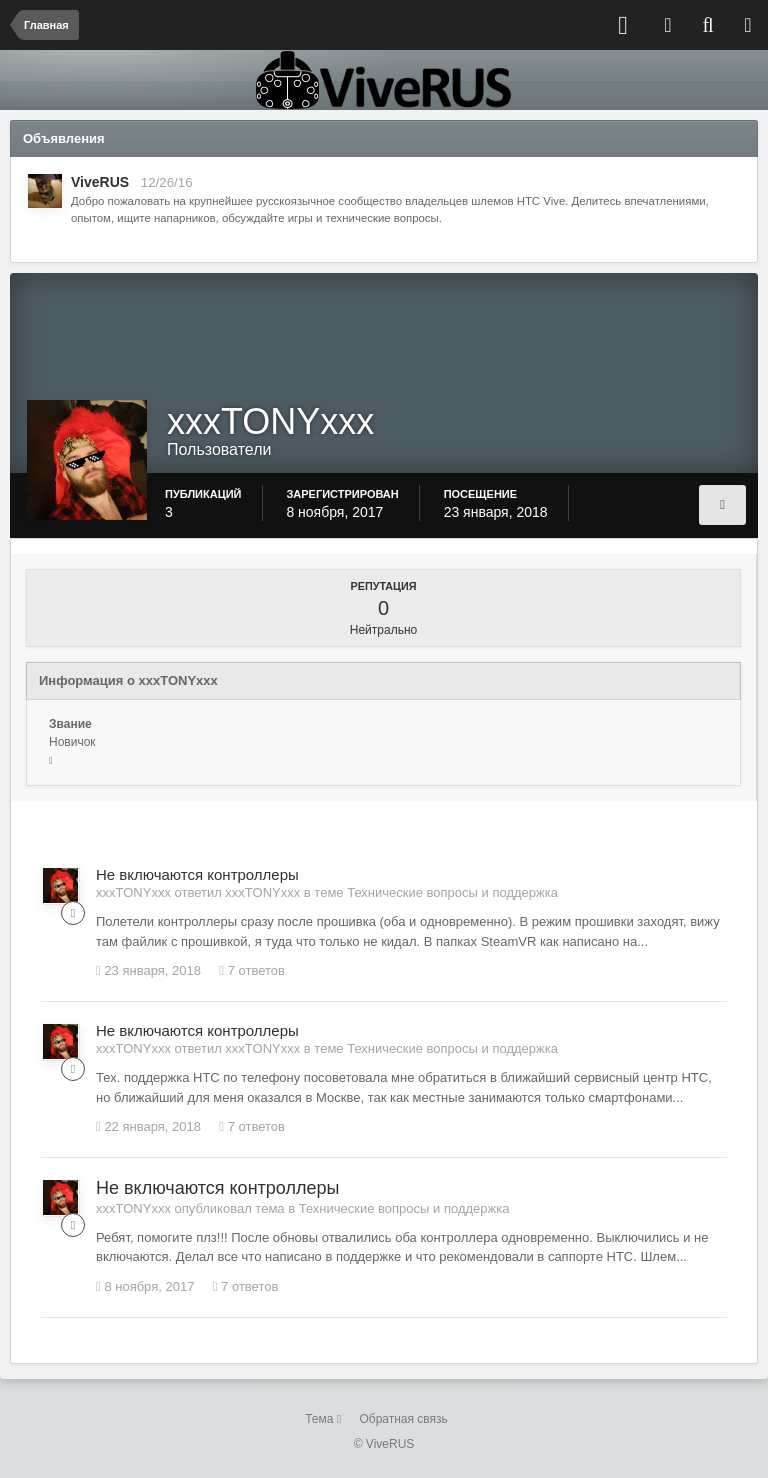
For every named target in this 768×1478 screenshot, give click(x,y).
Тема (323, 1419)
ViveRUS (100, 182)
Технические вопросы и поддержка (452, 892)
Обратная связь (403, 1419)
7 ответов (252, 970)
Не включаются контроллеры (197, 874)
